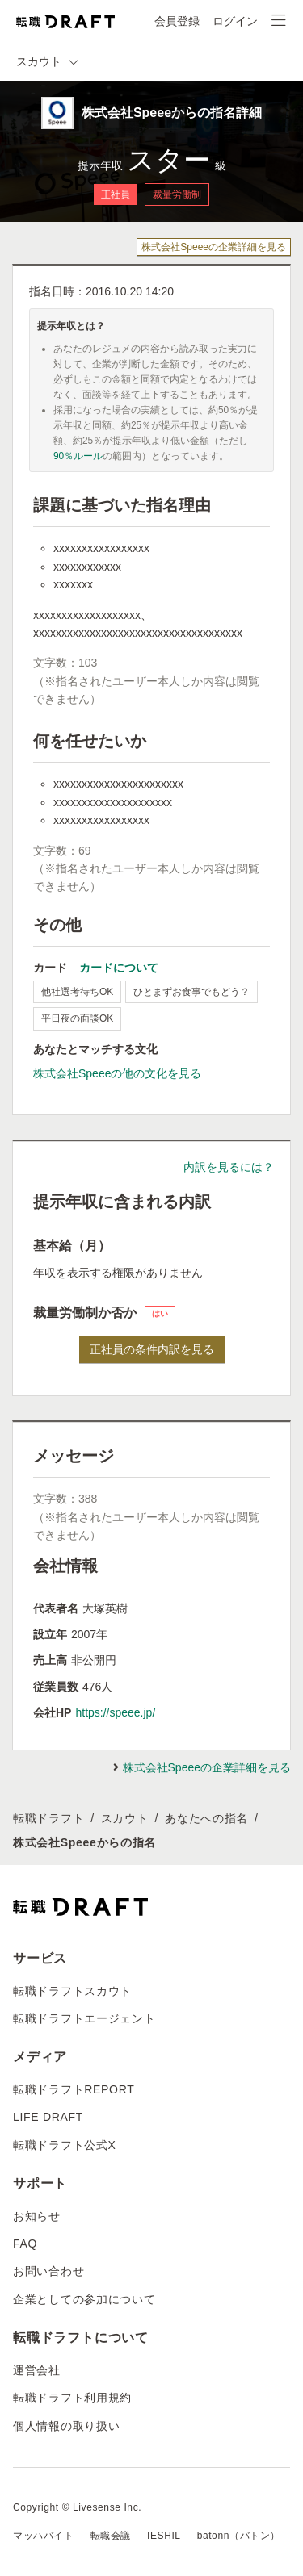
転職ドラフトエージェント (84, 2018)
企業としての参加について (84, 2299)
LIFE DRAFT (48, 2116)
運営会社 (37, 2370)
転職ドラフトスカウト (72, 1990)
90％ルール (78, 456)
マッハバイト (43, 2535)
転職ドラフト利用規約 (72, 2397)
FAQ (25, 2243)
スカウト (125, 1818)
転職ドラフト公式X (64, 2145)
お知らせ (37, 2216)
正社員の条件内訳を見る (152, 1349)
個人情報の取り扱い (66, 2425)
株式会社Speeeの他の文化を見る (117, 1073)
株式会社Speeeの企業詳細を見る (213, 247)
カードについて (118, 967)
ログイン (235, 21)
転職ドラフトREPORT (74, 2089)
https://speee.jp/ (115, 1712)
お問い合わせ (48, 2270)
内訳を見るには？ (228, 1166)
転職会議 (110, 2535)
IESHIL (164, 2535)
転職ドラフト (48, 1818)
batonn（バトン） (238, 2535)
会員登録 (177, 21)
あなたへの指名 (206, 1818)
